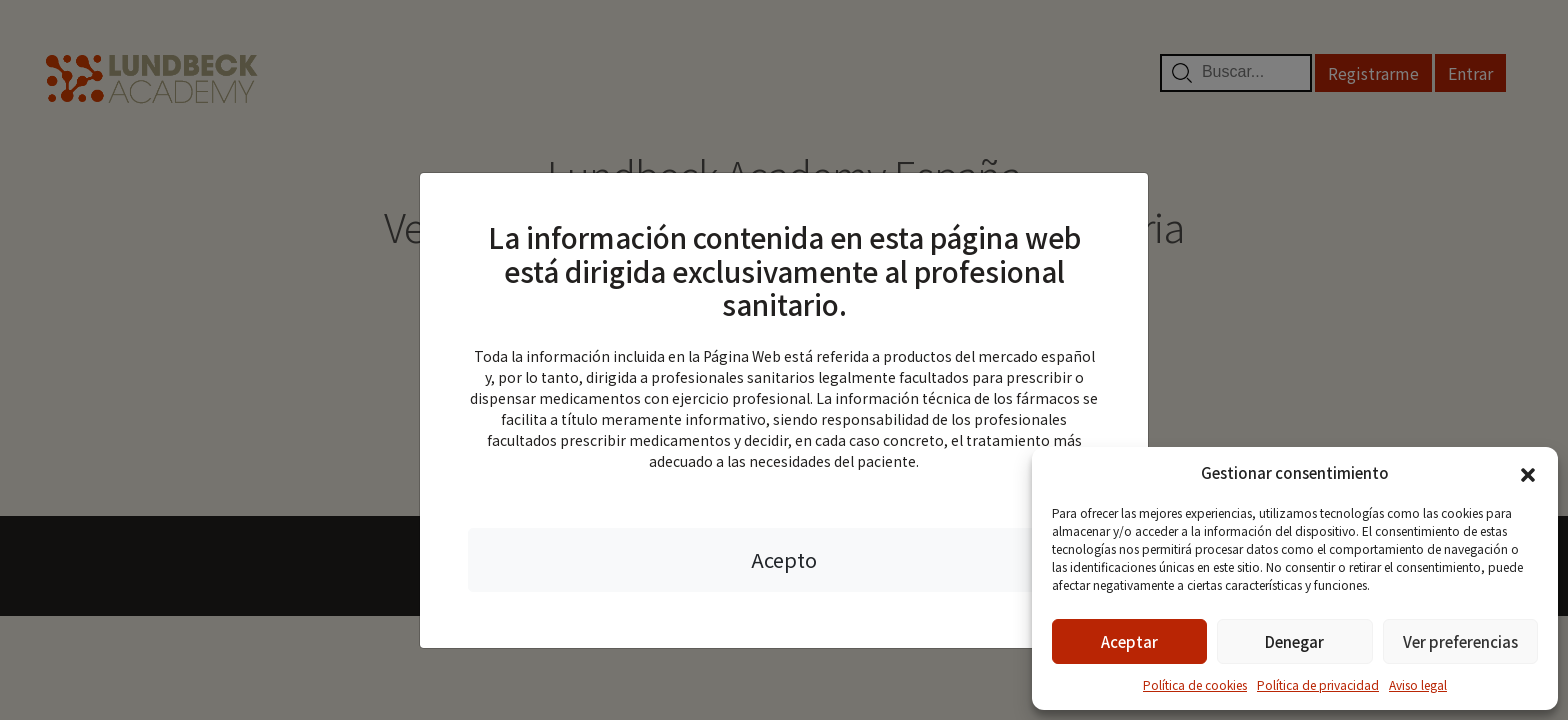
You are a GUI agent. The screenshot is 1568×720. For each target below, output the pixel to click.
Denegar (1294, 641)
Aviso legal (1418, 684)
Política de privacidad (1318, 684)
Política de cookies (1195, 684)
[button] (1528, 473)
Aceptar (1129, 641)
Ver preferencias (1460, 641)
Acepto (784, 559)
